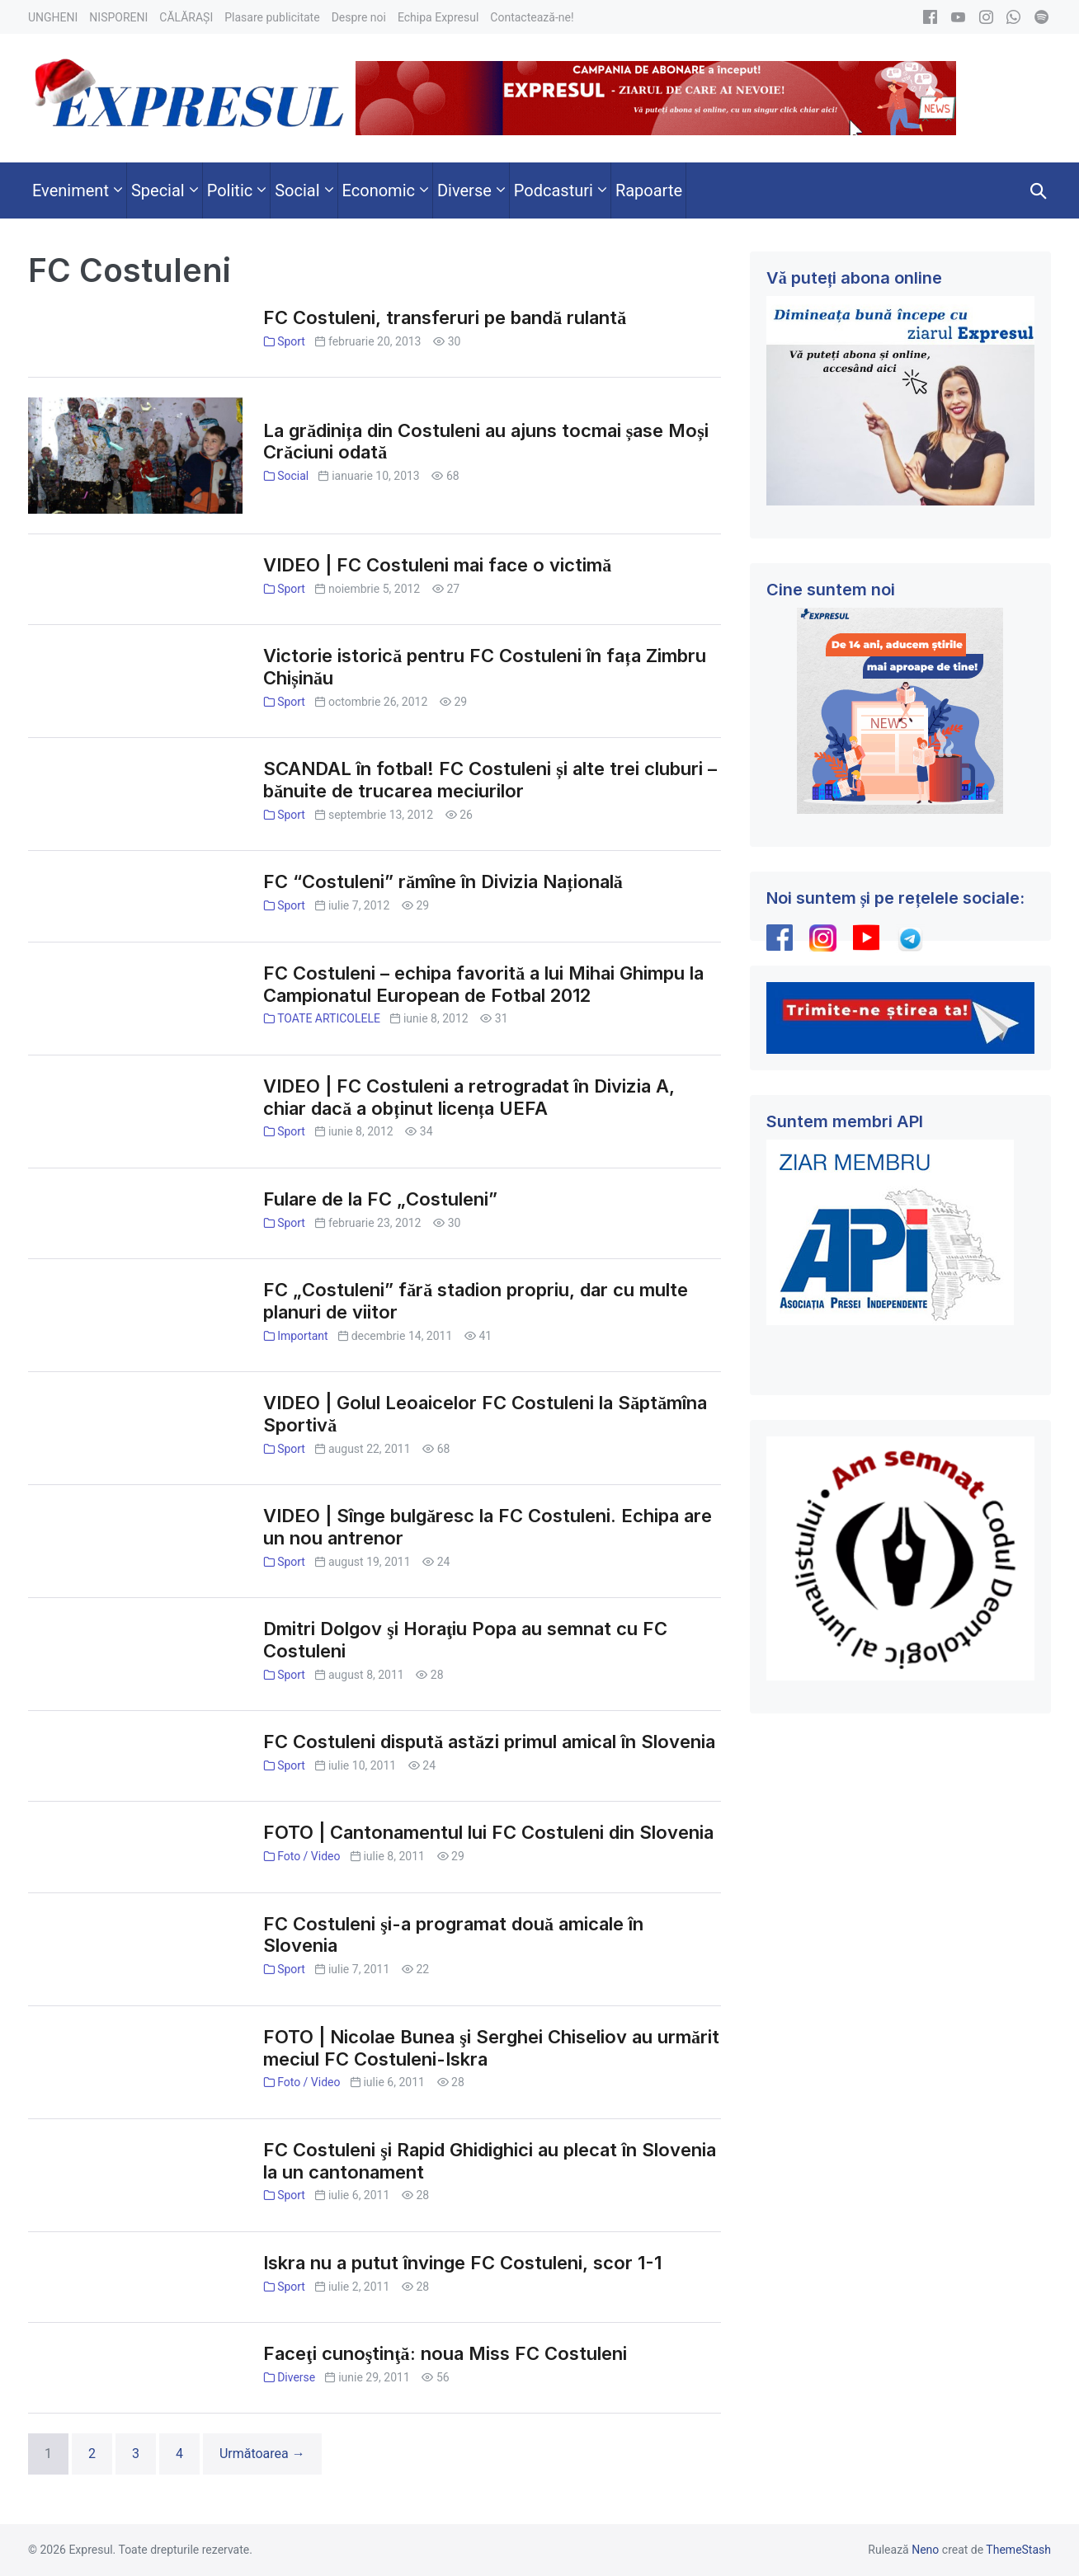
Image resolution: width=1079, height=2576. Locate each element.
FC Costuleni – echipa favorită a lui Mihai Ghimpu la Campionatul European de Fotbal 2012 (483, 984)
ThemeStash (1018, 2549)
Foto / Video (308, 1856)
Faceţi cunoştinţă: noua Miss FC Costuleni (444, 2353)
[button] (1038, 190)
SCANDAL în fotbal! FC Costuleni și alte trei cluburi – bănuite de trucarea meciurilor (490, 779)
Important (302, 1335)
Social (293, 475)
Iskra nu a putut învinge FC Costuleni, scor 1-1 (462, 2262)
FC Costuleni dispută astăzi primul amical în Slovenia (489, 1741)
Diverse (296, 2377)
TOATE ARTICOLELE (328, 1018)
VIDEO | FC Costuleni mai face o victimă (437, 565)
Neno (925, 2549)
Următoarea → (262, 2453)
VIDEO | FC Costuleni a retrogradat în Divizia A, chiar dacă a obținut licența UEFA (469, 1097)
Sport (291, 341)
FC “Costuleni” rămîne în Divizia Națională (442, 881)
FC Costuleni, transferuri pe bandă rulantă (444, 317)
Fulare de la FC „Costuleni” (380, 1199)
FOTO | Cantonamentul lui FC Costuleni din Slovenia (488, 1832)
